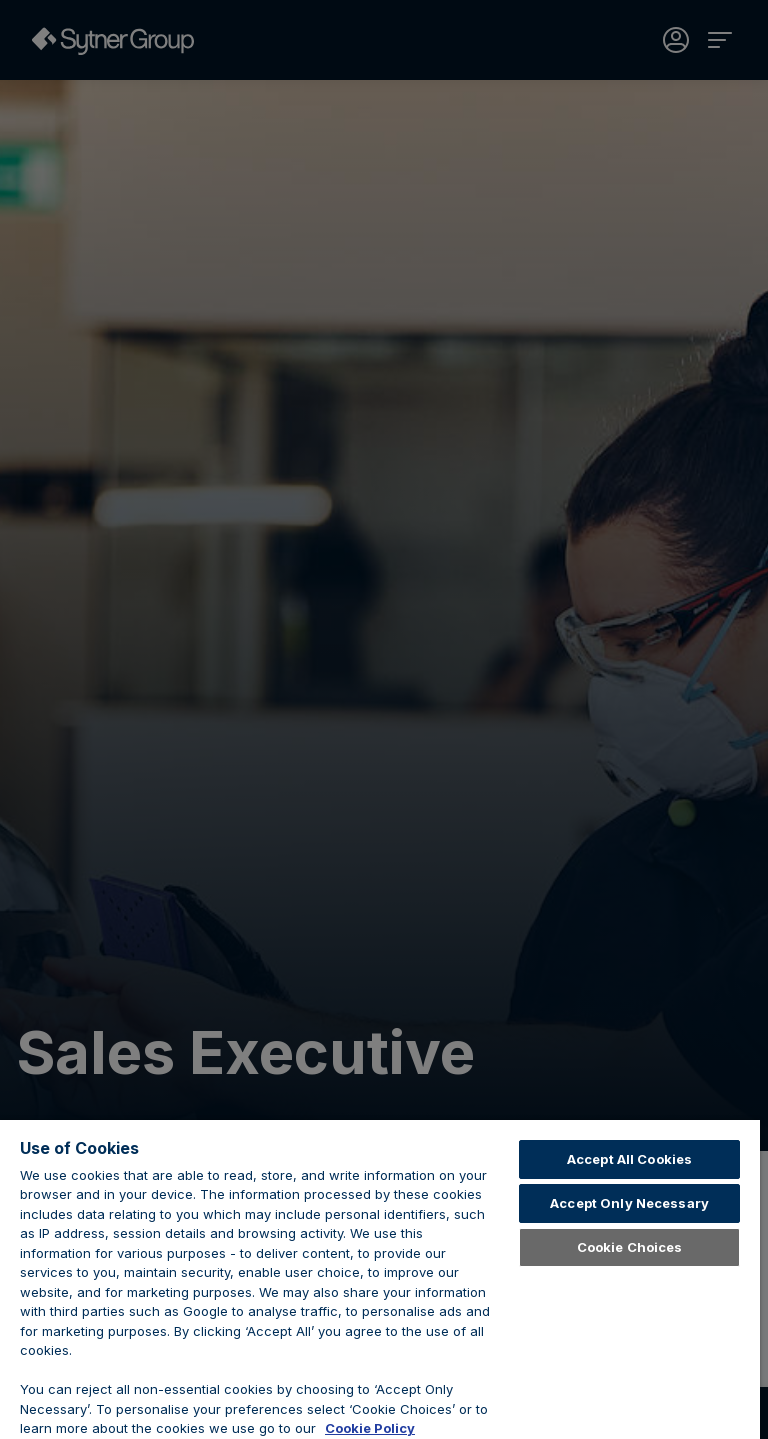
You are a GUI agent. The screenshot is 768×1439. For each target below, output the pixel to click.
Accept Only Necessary (629, 1203)
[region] (380, 1279)
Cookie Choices (630, 1247)
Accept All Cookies (629, 1159)
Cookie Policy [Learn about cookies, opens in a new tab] (370, 1428)
